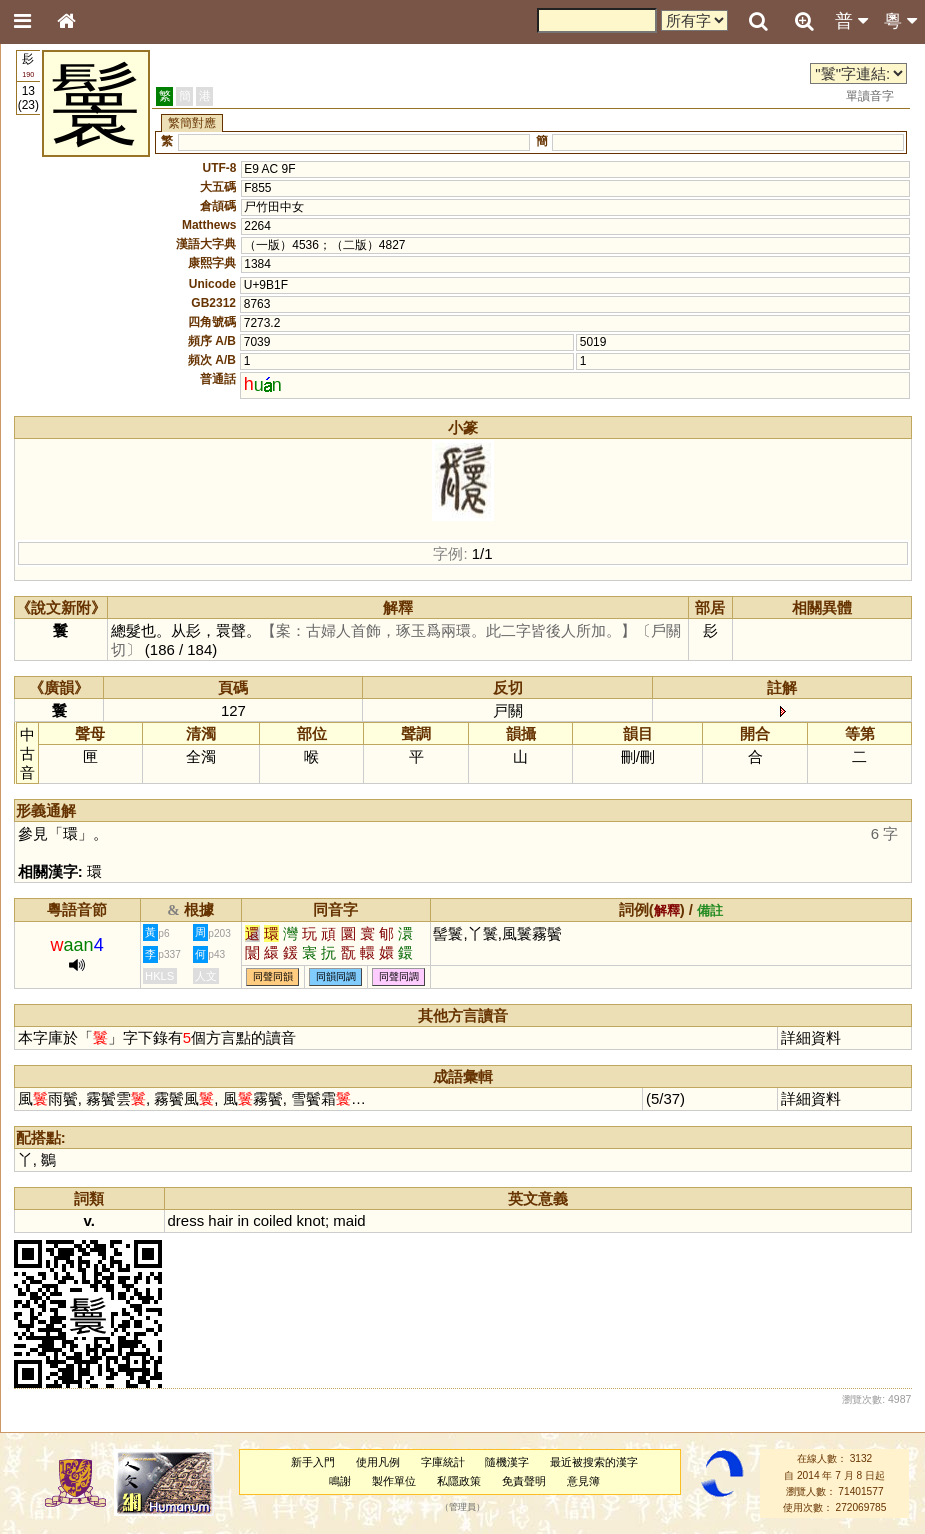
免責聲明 (524, 1481)
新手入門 (313, 1462)
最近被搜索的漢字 (594, 1462)
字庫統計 (443, 1462)
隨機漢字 (507, 1462)
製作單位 (394, 1481)
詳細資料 (811, 1037)
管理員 (462, 1508)
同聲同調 (399, 976)
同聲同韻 (273, 976)
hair (220, 1220)
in (243, 1220)
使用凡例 (378, 1462)
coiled (272, 1220)
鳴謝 (340, 1481)
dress (186, 1220)
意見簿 (583, 1481)
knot (311, 1220)
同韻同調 (336, 976)
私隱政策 (459, 1481)
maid (349, 1220)
